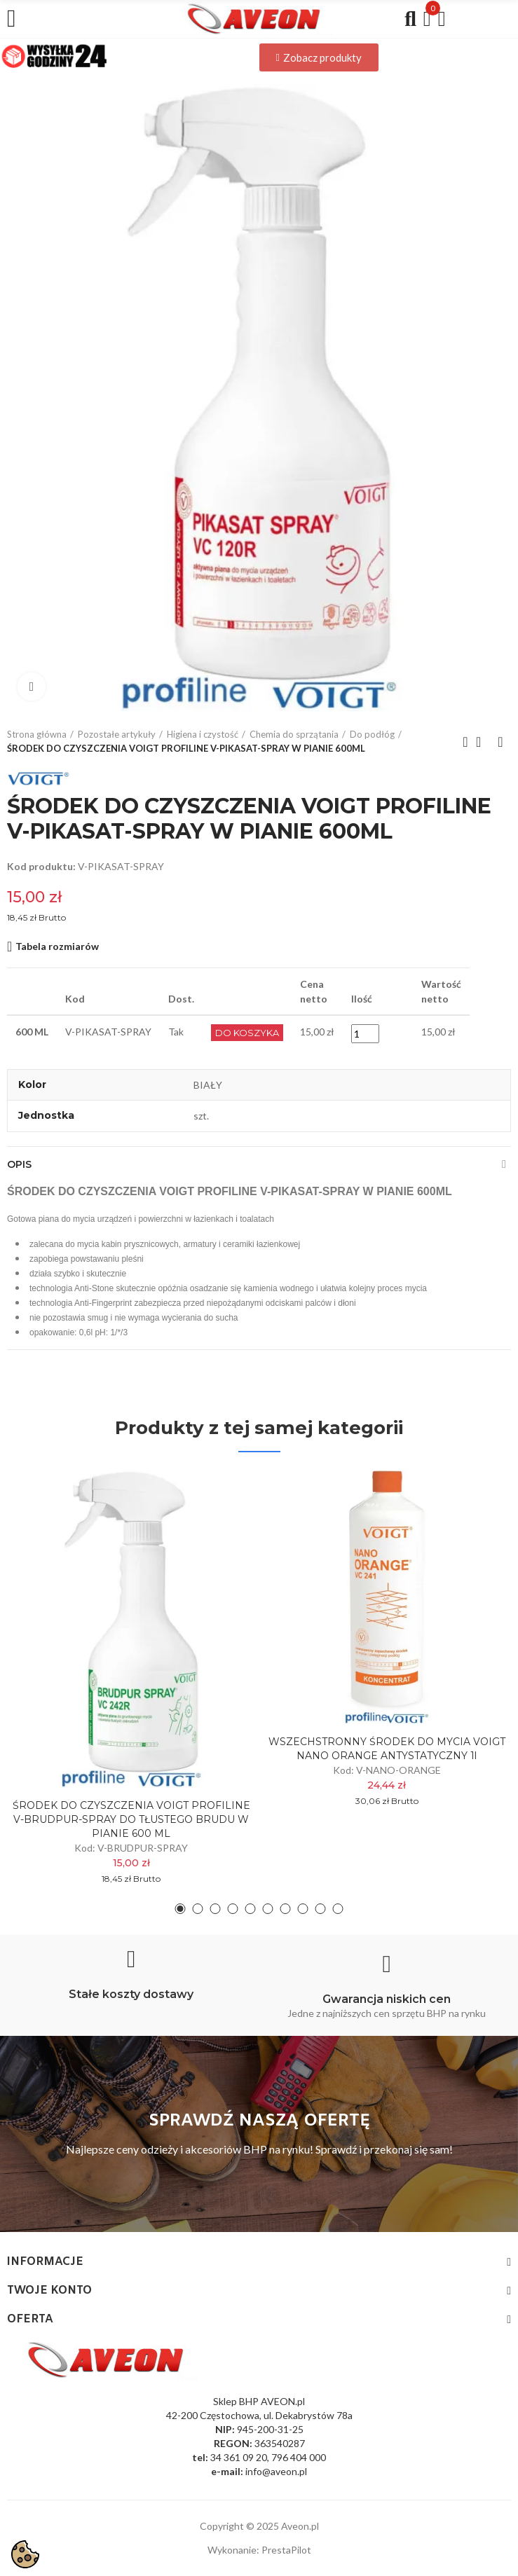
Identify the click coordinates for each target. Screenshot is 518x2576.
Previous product (465, 742)
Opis (19, 1164)
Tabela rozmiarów (57, 946)
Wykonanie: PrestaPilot (259, 2550)
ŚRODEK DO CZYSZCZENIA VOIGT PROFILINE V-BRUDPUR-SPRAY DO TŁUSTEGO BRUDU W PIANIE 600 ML (131, 1819)
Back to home (483, 742)
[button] (319, 57)
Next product (500, 742)
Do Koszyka (247, 1032)
